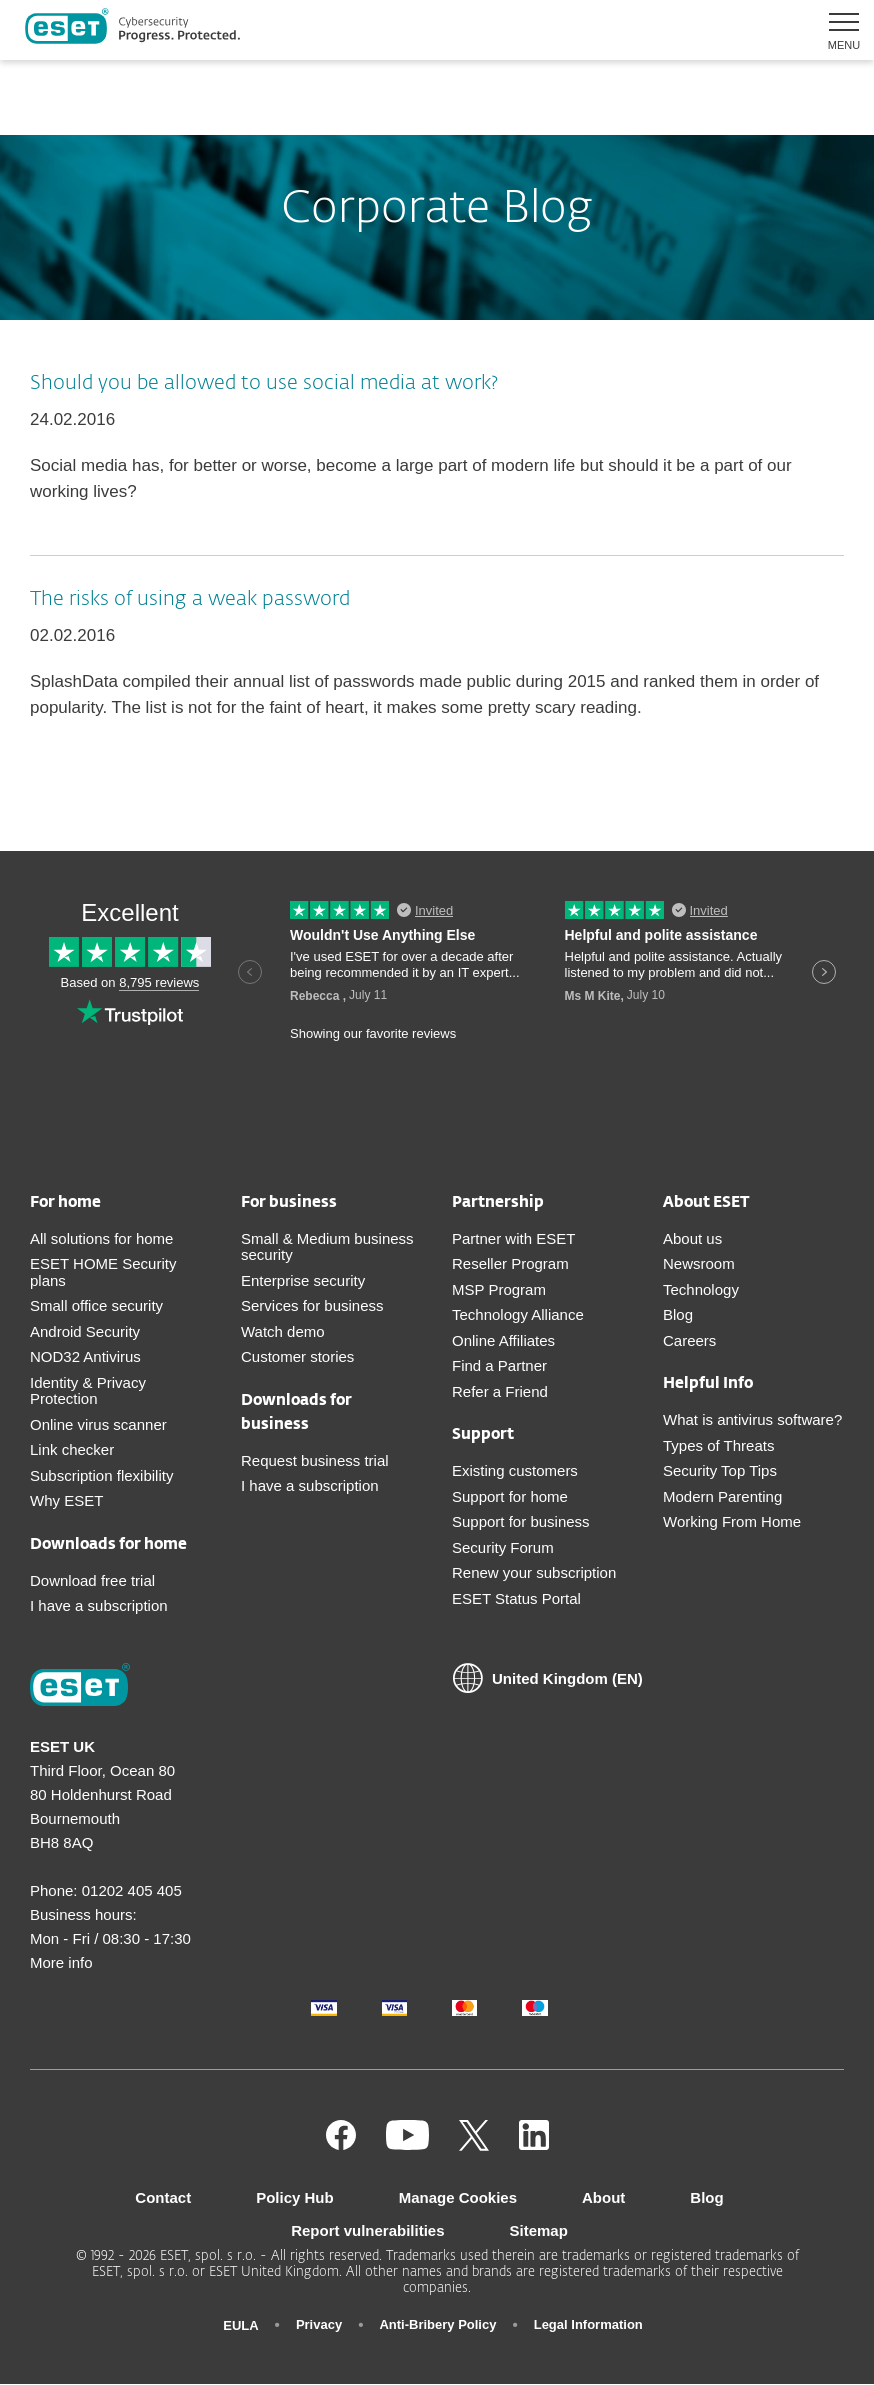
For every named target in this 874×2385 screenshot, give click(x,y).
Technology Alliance (518, 1314)
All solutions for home (101, 1238)
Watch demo (283, 1331)
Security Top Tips (720, 1470)
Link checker (72, 1449)
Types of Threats (718, 1445)
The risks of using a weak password (190, 599)
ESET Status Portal (516, 1598)
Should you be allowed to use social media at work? (264, 383)
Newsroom (699, 1263)
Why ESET (66, 1500)
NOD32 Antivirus (85, 1356)
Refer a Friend (500, 1391)
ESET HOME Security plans (103, 1272)
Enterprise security (303, 1280)
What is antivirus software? (752, 1419)
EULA (240, 2325)
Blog (678, 1314)
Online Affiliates (503, 1340)
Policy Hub (295, 2197)
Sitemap (539, 2230)
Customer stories (297, 1356)
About (603, 2197)
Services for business (312, 1305)
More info (61, 1962)
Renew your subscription (534, 1572)
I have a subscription (99, 1605)
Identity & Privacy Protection (88, 1391)
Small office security (96, 1305)
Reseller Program (510, 1263)
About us (692, 1238)
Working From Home (732, 1521)
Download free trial (92, 1580)
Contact (163, 2197)
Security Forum (503, 1547)
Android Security (85, 1331)
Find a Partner (499, 1365)
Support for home (510, 1496)
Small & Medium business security (327, 1247)
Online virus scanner (98, 1424)
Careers (689, 1340)
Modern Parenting (722, 1496)
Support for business (521, 1521)
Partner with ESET (513, 1238)
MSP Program (499, 1289)
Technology (701, 1289)
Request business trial (315, 1460)
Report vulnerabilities (367, 2230)
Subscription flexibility (101, 1475)
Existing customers (515, 1470)
